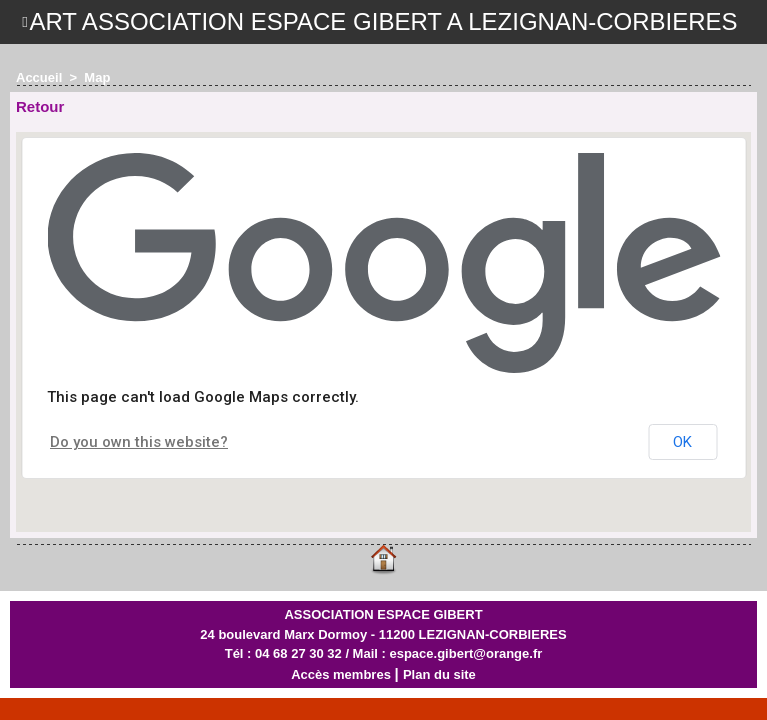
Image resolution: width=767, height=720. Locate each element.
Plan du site (439, 674)
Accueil (39, 77)
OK (682, 442)
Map (97, 77)
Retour (40, 106)
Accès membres (341, 674)
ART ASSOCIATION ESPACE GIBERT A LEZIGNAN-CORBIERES (383, 21)
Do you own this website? (139, 442)
